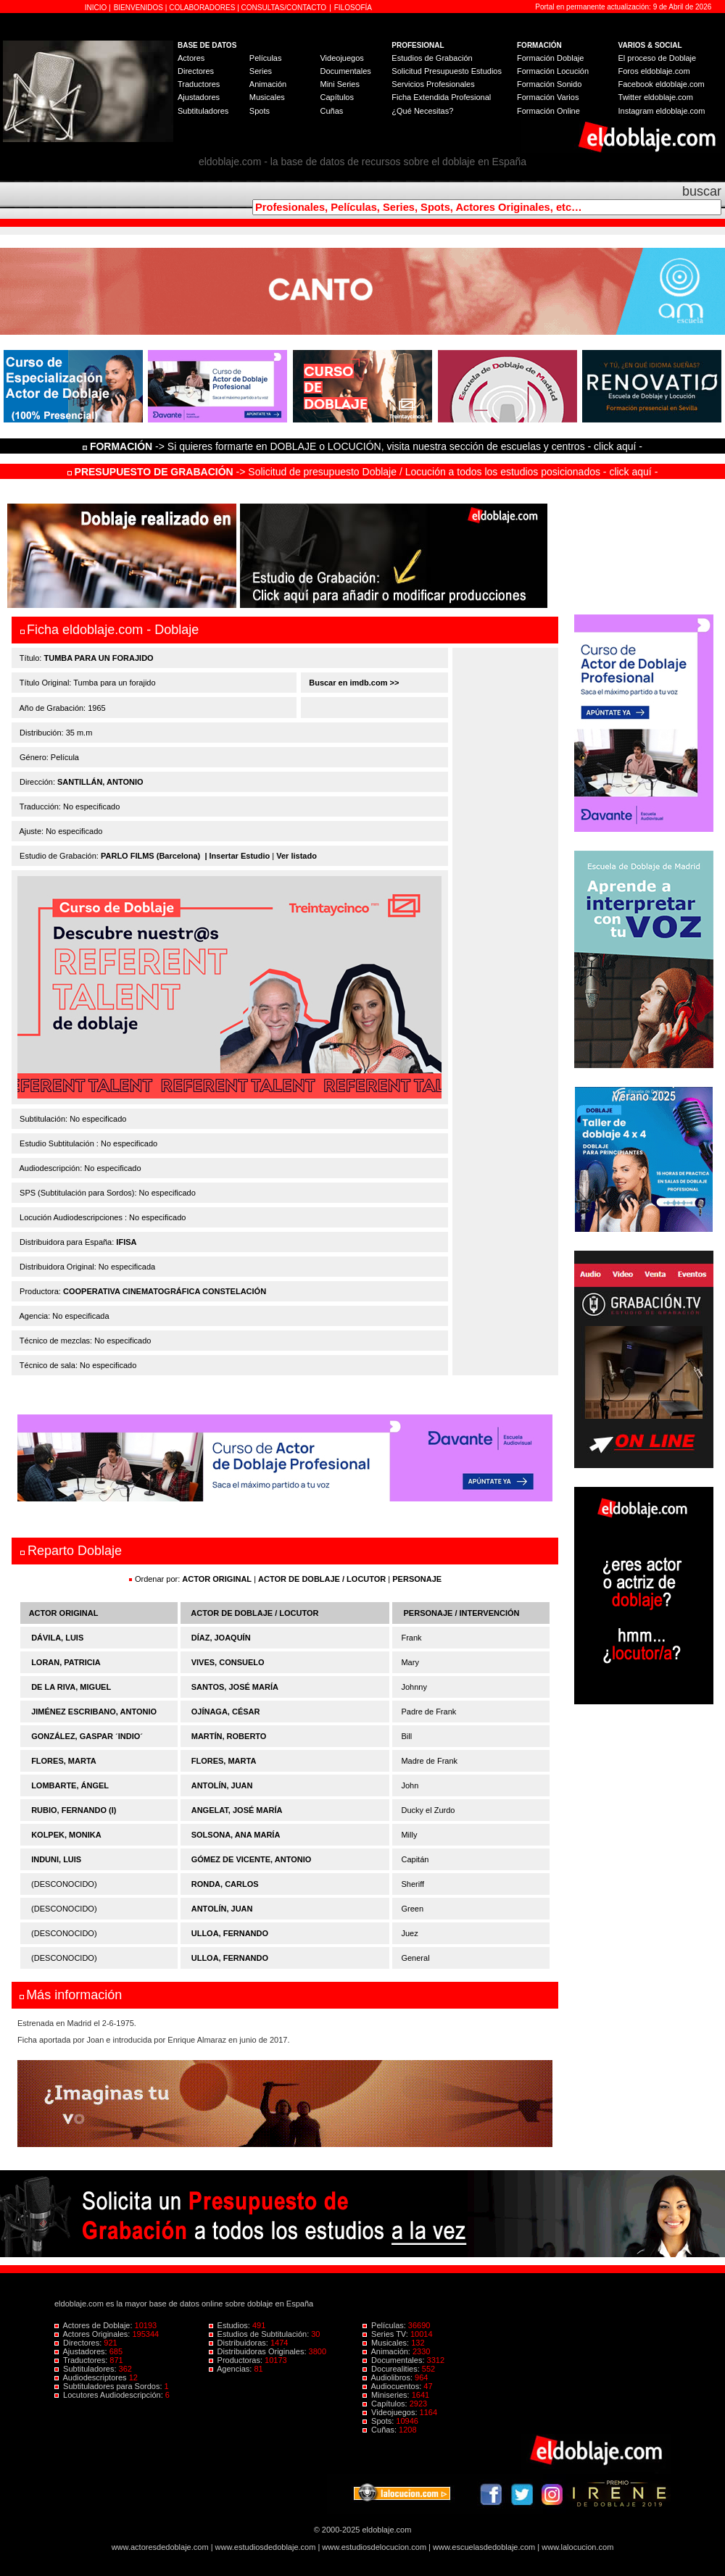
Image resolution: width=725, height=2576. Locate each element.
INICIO (97, 8)
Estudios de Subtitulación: (260, 2334)
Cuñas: (380, 2429)
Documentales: (394, 2360)
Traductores (199, 84)
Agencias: (231, 2368)
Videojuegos (341, 58)
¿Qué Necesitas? (422, 111)
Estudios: (230, 2325)
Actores (191, 58)
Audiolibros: (388, 2377)
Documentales (345, 71)
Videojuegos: (391, 2412)
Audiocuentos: (392, 2386)
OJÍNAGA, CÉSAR (225, 1711)
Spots (259, 111)
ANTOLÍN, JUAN (222, 1785)
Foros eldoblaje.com (654, 71)
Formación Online (548, 111)
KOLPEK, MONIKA (66, 1834)
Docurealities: (392, 2368)
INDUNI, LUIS (56, 1859)
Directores (196, 71)
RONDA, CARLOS (225, 1884)
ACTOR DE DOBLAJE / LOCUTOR (323, 1579)
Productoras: (237, 2360)
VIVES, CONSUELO (228, 1662)
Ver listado (296, 855)
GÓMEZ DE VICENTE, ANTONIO (251, 1859)
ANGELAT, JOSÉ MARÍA (237, 1810)
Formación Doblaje (550, 58)
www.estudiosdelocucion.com (374, 2547)
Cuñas (331, 111)
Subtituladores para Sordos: (109, 2386)
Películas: (385, 2325)
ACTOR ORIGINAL (217, 1579)
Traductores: (81, 2360)
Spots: (379, 2421)
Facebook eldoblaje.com (661, 84)
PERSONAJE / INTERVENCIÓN (462, 1613)
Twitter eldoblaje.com (655, 97)
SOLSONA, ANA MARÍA (236, 1834)
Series (260, 71)
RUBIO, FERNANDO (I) (73, 1810)
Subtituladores (203, 111)
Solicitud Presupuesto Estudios (447, 71)
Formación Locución (553, 71)
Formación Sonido (549, 84)
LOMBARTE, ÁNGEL (70, 1785)
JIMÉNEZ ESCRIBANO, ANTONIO (94, 1711)
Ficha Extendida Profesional (441, 97)
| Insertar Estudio (237, 855)
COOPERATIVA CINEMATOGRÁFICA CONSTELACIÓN (164, 1291)
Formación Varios (548, 97)
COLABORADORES (202, 8)
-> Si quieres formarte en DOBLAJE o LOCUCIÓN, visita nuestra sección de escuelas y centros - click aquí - (364, 446)
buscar (701, 191)
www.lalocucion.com (577, 2547)
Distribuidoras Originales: (259, 2351)
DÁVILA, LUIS (57, 1637)
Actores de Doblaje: (94, 2325)
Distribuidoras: (239, 2342)
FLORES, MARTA (63, 1760)
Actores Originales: (93, 2334)
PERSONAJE (417, 1579)
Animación (267, 84)
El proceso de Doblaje (657, 58)
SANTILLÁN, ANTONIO (100, 782)
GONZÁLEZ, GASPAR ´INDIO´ (87, 1736)
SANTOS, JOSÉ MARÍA (234, 1687)
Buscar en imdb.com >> (353, 682)
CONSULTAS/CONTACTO (284, 8)
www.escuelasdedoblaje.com (484, 2547)
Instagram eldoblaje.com (661, 111)
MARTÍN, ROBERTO (229, 1736)
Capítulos (336, 97)
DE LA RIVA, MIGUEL (71, 1687)
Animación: (387, 2351)
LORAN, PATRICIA (66, 1662)
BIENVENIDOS (139, 8)
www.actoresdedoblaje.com (160, 2547)
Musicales (267, 97)
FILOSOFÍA (353, 8)
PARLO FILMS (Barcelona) (150, 855)
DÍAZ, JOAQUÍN (221, 1637)
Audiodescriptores (91, 2377)
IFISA (126, 1242)
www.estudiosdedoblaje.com (265, 2547)
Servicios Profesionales (433, 84)
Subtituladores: (86, 2368)
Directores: (79, 2342)
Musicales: (386, 2342)
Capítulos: (386, 2403)
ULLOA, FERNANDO (229, 1933)
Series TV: (386, 2334)
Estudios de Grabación (432, 58)
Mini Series (339, 84)
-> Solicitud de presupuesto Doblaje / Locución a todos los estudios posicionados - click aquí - (362, 472)
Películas (265, 58)
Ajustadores (199, 97)
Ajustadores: (81, 2351)
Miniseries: (387, 2394)
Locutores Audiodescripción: (109, 2394)
